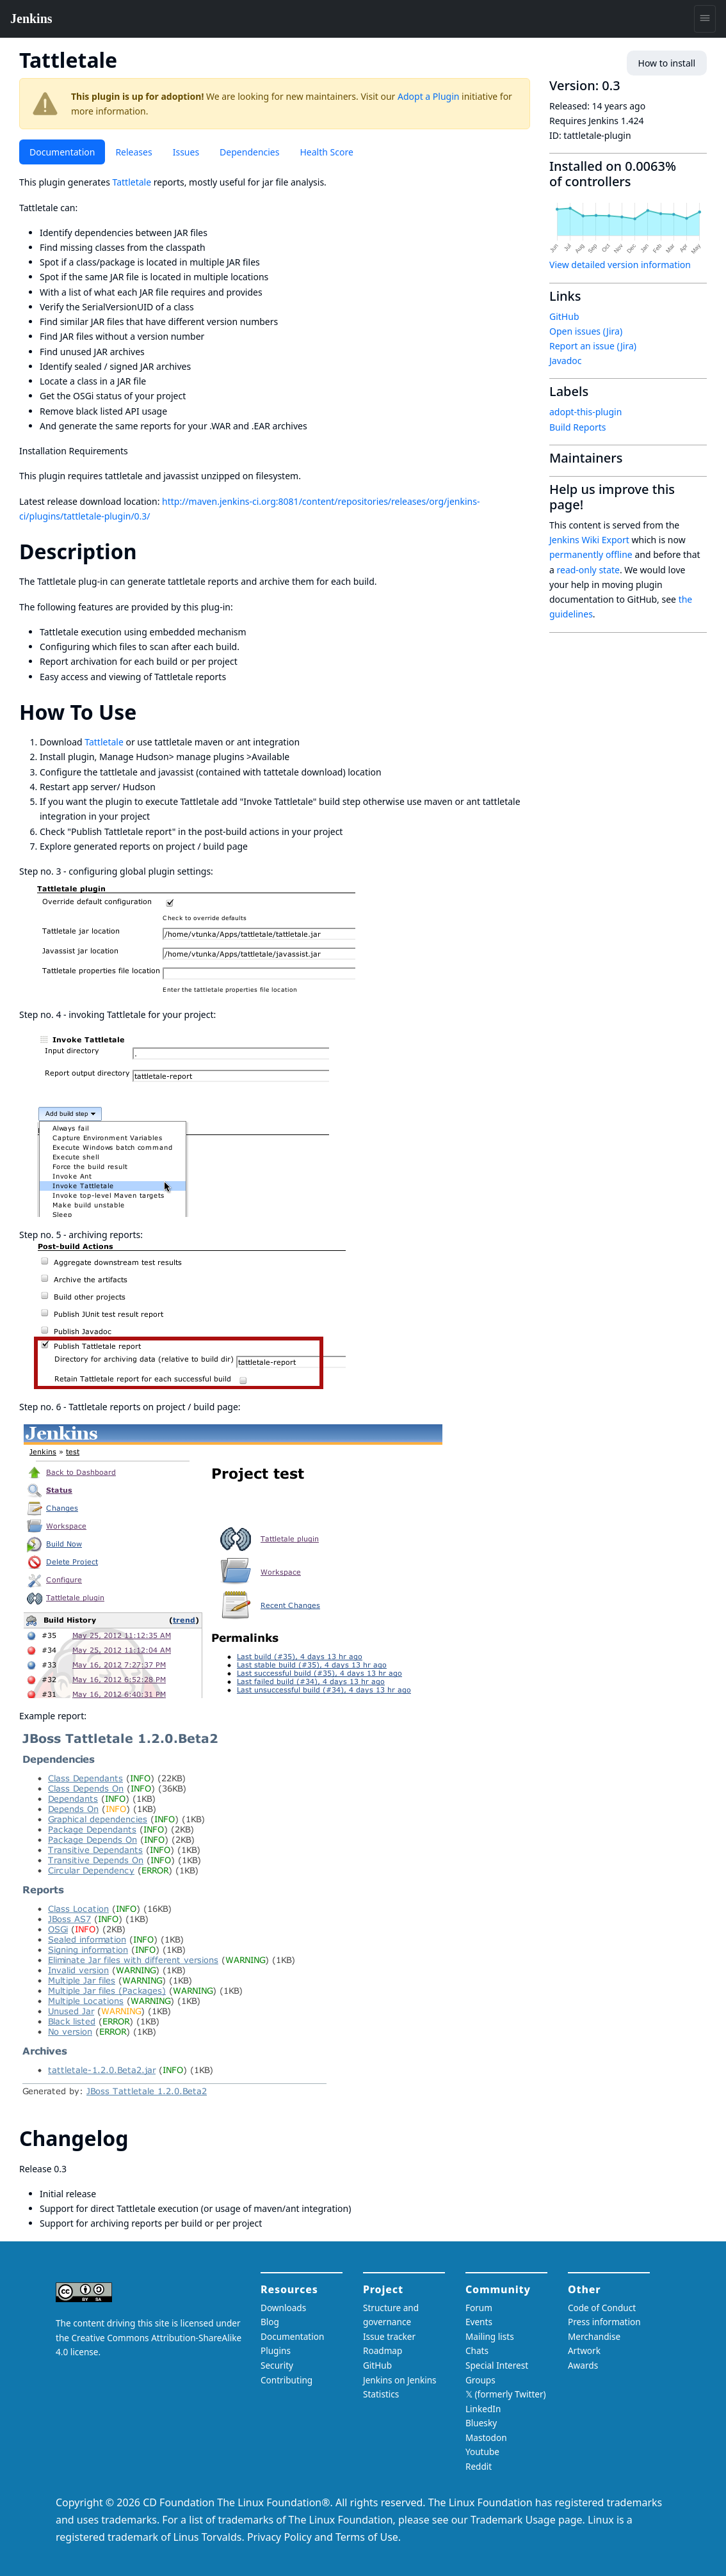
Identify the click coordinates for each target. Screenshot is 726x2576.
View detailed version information (620, 264)
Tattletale (132, 182)
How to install (666, 63)
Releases (133, 152)
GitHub (564, 316)
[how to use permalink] (147, 711)
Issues (186, 152)
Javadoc (565, 360)
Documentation (62, 152)
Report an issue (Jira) (592, 346)
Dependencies (249, 152)
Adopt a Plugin (428, 96)
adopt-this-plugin (585, 412)
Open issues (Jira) (585, 331)
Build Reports (577, 427)
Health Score (326, 152)
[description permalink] (147, 551)
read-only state (588, 570)
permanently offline (591, 554)
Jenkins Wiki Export (589, 540)
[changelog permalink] (139, 2138)
